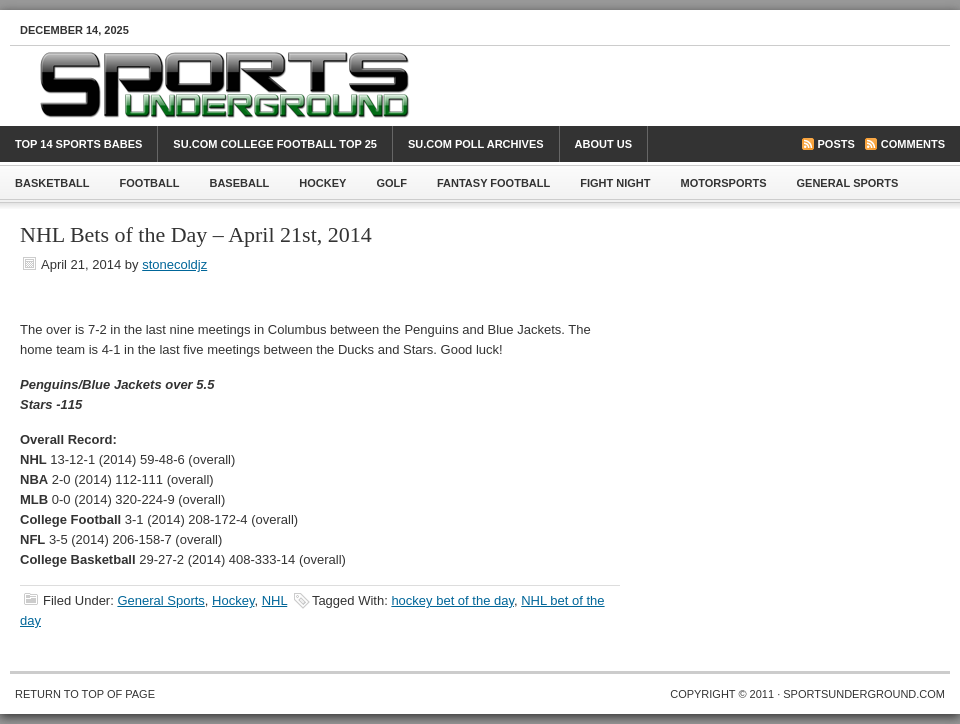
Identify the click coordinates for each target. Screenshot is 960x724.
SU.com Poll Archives (476, 144)
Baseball (239, 183)
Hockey (322, 183)
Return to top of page (85, 694)
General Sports (848, 183)
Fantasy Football (493, 183)
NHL (275, 600)
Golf (391, 183)
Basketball (52, 183)
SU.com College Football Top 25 (275, 144)
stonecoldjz (174, 264)
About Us (603, 144)
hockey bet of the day (452, 600)
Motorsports (724, 183)
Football (150, 183)
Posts (836, 144)
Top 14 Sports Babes (78, 144)
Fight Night (615, 183)
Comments (913, 144)
